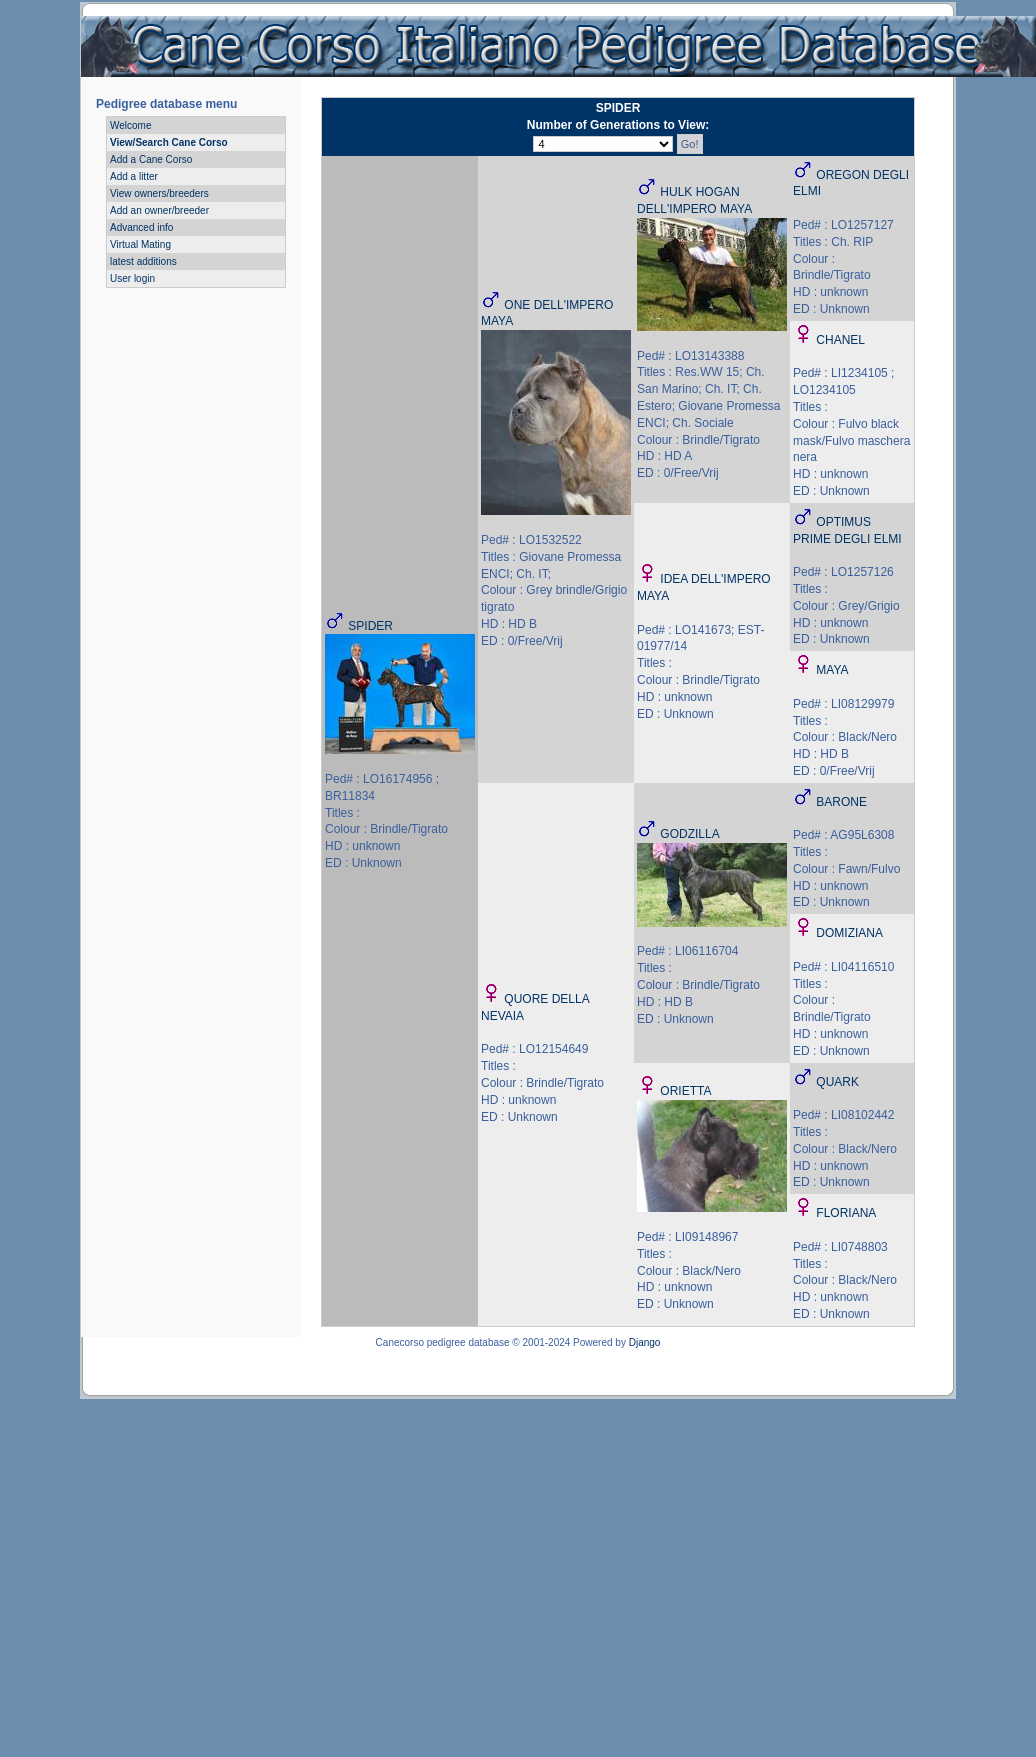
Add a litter (134, 176)
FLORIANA (846, 1213)
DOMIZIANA (849, 933)
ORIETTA (685, 1091)
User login (132, 278)
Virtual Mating (140, 244)
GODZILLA (689, 834)
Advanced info (141, 227)
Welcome (131, 125)
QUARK (837, 1082)
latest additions (143, 261)
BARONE (841, 802)
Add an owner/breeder (159, 210)
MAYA (832, 670)
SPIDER (370, 626)
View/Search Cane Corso (169, 142)
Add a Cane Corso (151, 159)
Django (645, 1342)
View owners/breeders (159, 193)
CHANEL (840, 340)
